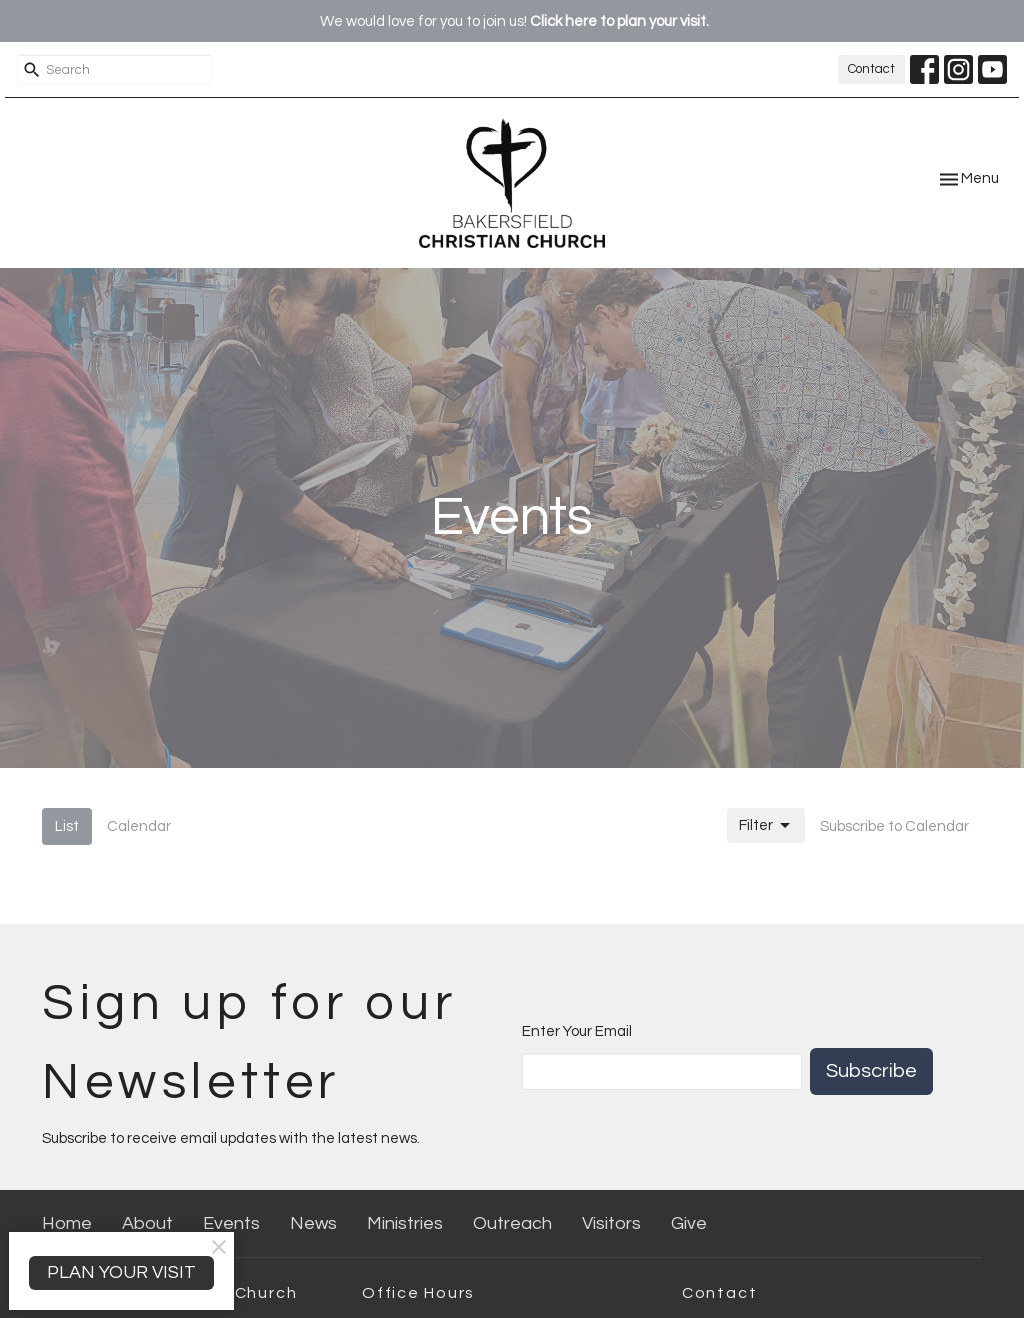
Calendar (139, 826)
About (147, 1223)
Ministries (405, 1223)
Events (231, 1223)
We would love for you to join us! (514, 21)
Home (67, 1223)
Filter (766, 826)
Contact (871, 69)
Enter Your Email (577, 1031)
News (313, 1223)
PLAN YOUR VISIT (121, 1272)
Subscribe (871, 1071)
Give (689, 1223)
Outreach (512, 1223)
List (67, 826)
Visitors (611, 1223)
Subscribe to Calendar (894, 826)
